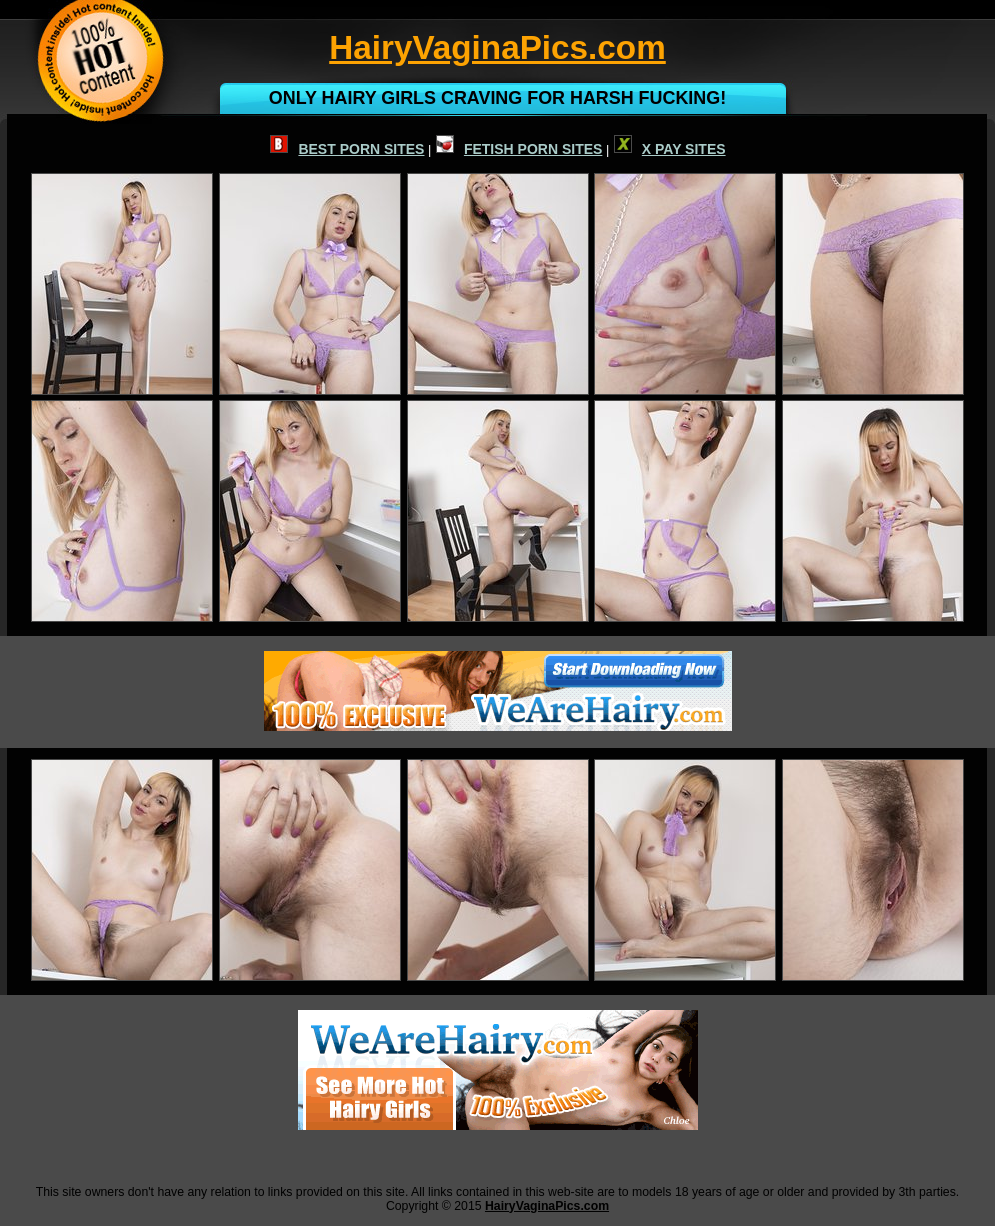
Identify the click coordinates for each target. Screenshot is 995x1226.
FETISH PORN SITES (519, 149)
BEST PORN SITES (347, 149)
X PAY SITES (670, 149)
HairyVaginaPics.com (547, 1206)
